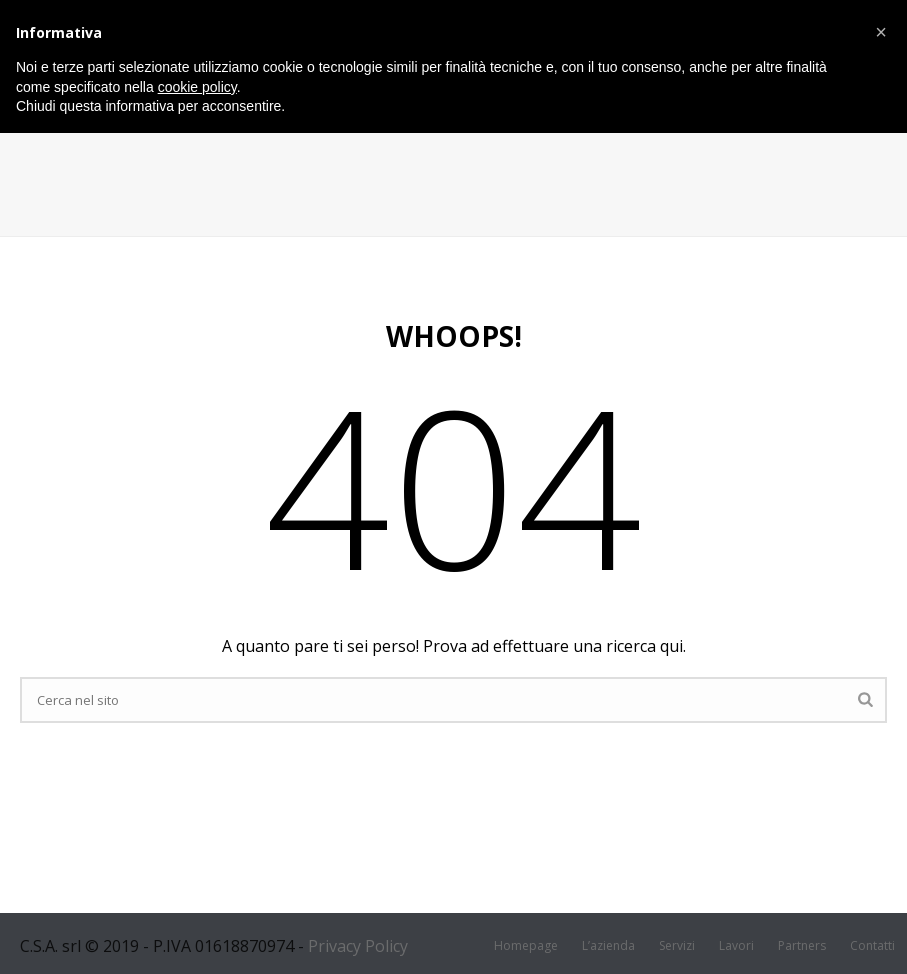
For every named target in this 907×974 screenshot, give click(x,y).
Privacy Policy (358, 946)
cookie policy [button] (197, 87)
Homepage (526, 946)
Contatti (872, 946)
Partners (802, 946)
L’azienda (608, 946)
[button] (881, 32)
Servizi (677, 946)
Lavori (736, 946)
